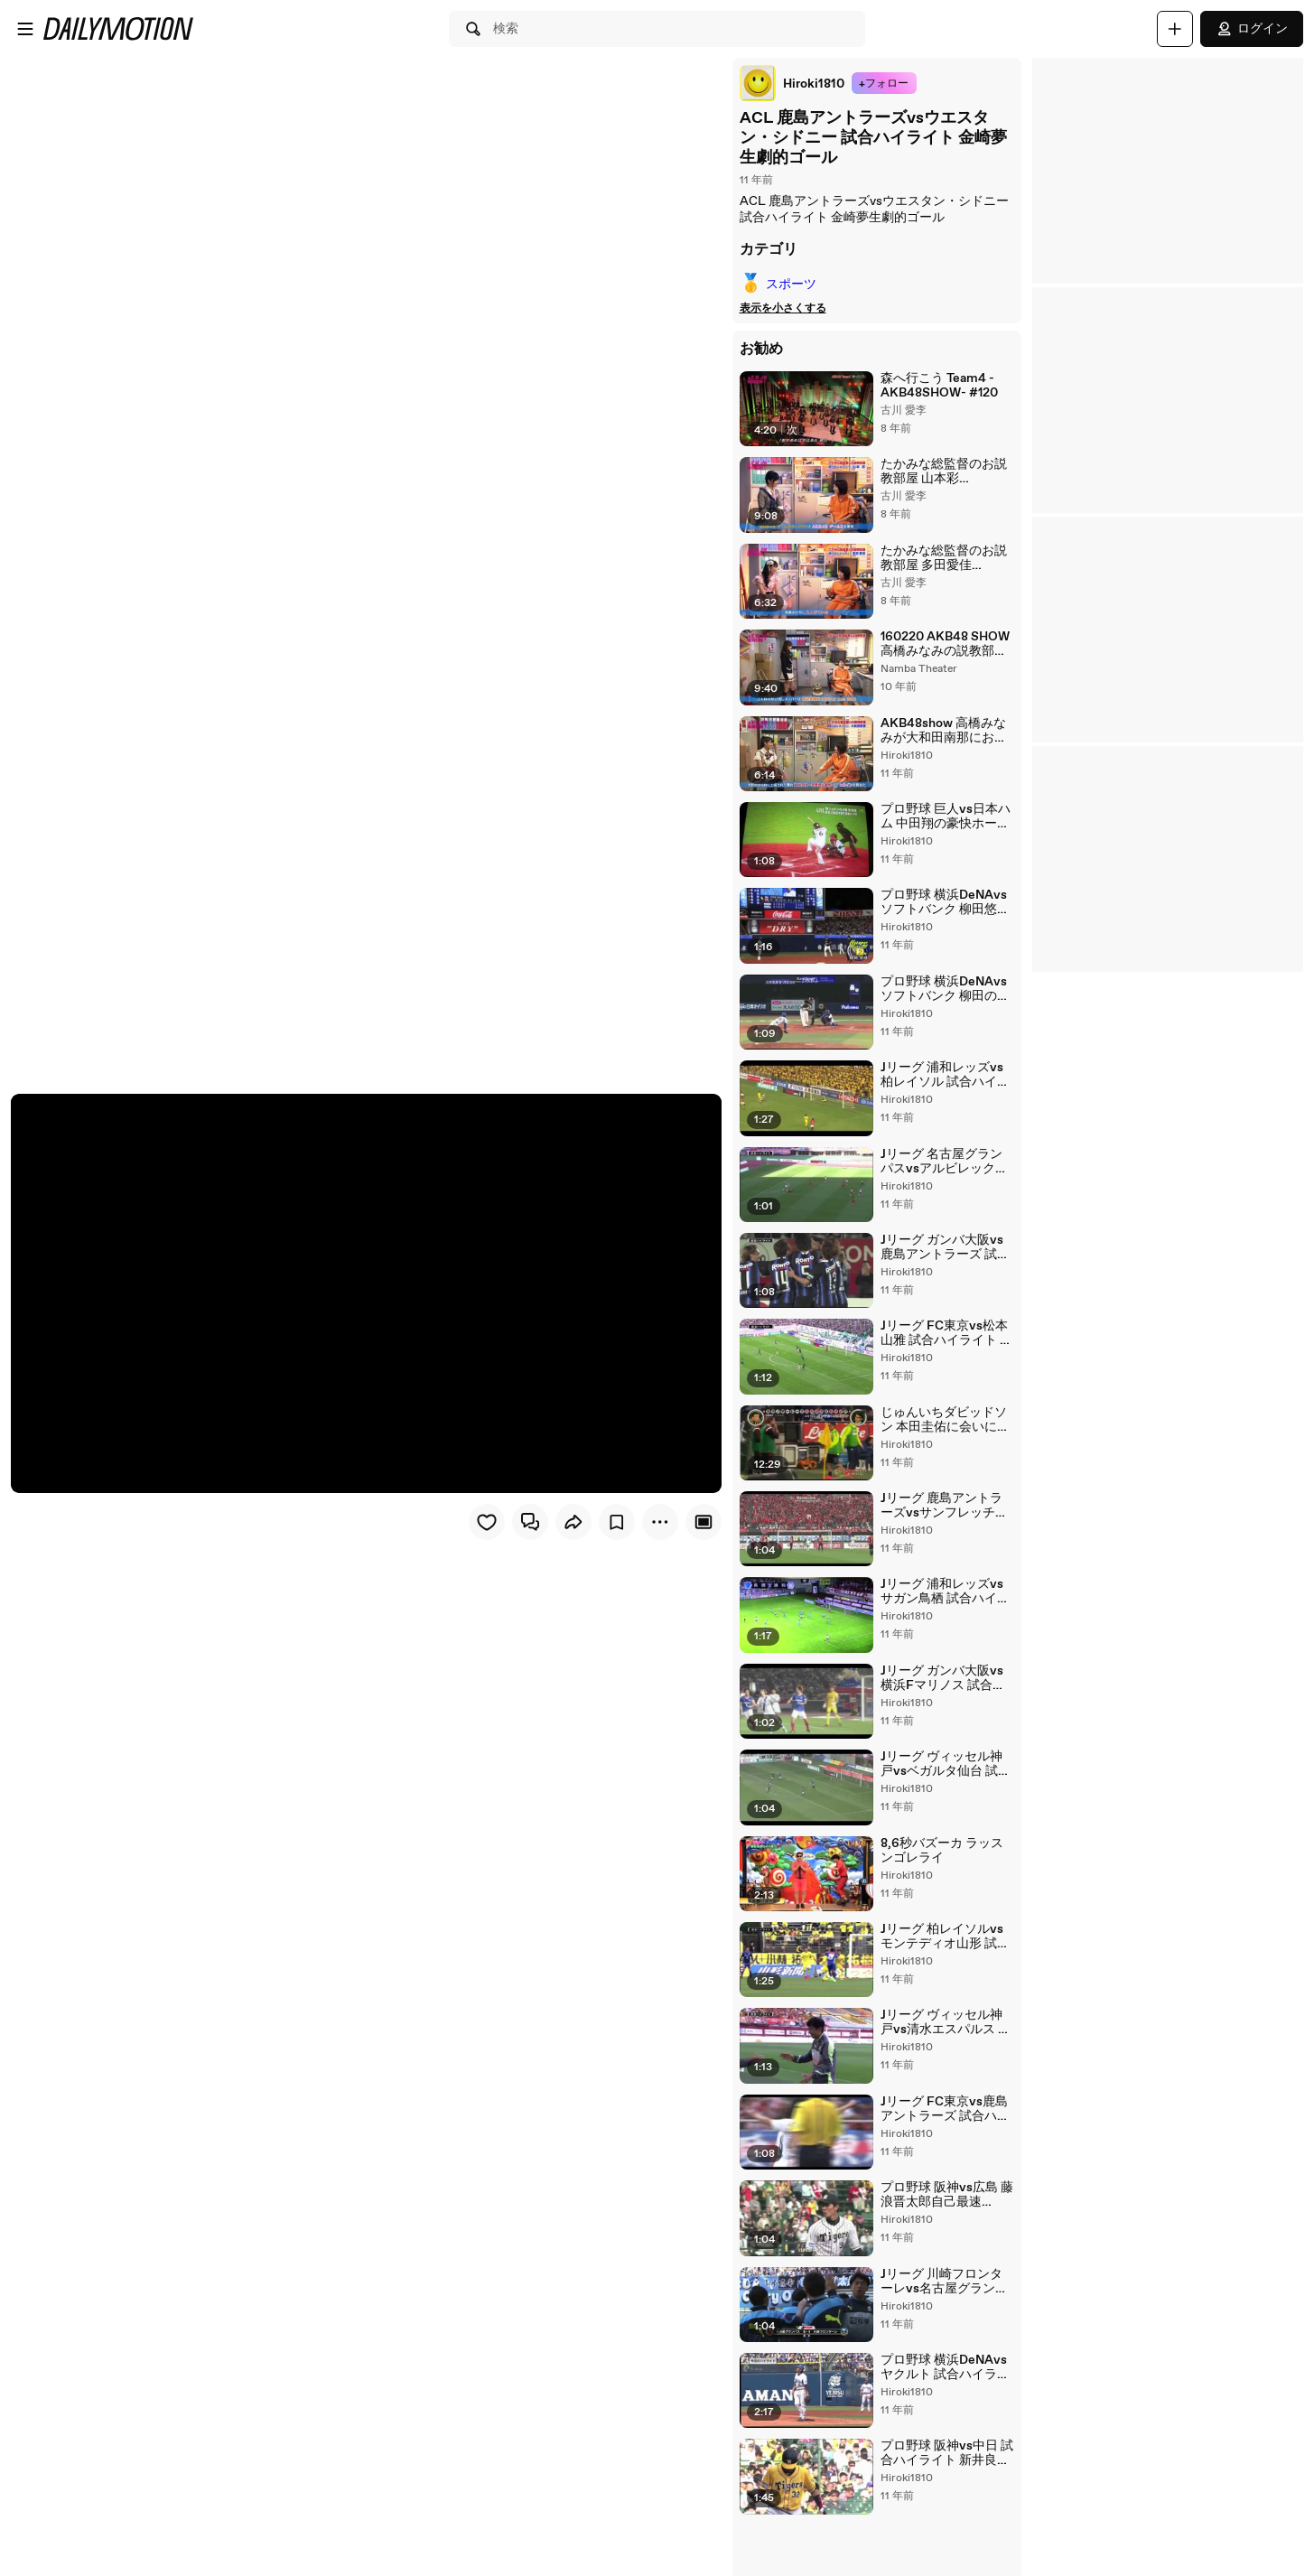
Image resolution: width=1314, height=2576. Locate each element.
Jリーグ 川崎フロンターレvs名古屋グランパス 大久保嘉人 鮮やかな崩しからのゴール (944, 2319)
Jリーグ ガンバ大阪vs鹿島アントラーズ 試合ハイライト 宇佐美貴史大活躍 (944, 1264)
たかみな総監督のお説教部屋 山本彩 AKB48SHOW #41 (940, 473)
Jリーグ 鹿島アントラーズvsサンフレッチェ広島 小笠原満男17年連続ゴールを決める (944, 1528)
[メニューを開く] (25, 29)
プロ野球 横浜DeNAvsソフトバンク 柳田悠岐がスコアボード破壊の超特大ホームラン (941, 913)
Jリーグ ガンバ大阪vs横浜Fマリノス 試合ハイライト (944, 1704)
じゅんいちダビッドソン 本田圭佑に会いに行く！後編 (941, 1440)
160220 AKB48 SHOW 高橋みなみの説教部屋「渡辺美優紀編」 (941, 649)
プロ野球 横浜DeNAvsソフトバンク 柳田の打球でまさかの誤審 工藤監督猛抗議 (941, 1000)
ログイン (1252, 29)
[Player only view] (697, 1520)
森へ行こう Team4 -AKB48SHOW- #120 (935, 385)
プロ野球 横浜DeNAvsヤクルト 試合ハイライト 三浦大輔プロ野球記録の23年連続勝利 (941, 2407)
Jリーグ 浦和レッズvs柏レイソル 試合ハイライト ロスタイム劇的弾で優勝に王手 (944, 1089)
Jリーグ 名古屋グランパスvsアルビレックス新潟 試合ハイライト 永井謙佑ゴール (944, 1176)
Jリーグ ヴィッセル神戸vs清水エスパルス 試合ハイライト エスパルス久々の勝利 (944, 2055)
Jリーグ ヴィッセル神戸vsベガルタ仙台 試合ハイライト (944, 1792)
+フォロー (877, 84)
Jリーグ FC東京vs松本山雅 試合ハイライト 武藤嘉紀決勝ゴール (943, 1352)
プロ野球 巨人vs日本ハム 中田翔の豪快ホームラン (942, 825)
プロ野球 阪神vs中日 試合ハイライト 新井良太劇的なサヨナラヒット (943, 2495)
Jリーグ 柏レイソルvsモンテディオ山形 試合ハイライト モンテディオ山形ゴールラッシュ (944, 1968)
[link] (785, 83)
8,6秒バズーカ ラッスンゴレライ (944, 1879)
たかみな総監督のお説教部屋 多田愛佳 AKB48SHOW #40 (940, 561)
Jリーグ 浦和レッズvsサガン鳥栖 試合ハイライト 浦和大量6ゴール (944, 1615)
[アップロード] (1175, 29)
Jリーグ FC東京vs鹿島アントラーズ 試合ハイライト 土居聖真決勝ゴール (941, 2143)
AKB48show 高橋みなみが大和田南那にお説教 (940, 737)
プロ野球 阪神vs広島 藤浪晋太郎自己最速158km (943, 2231)
